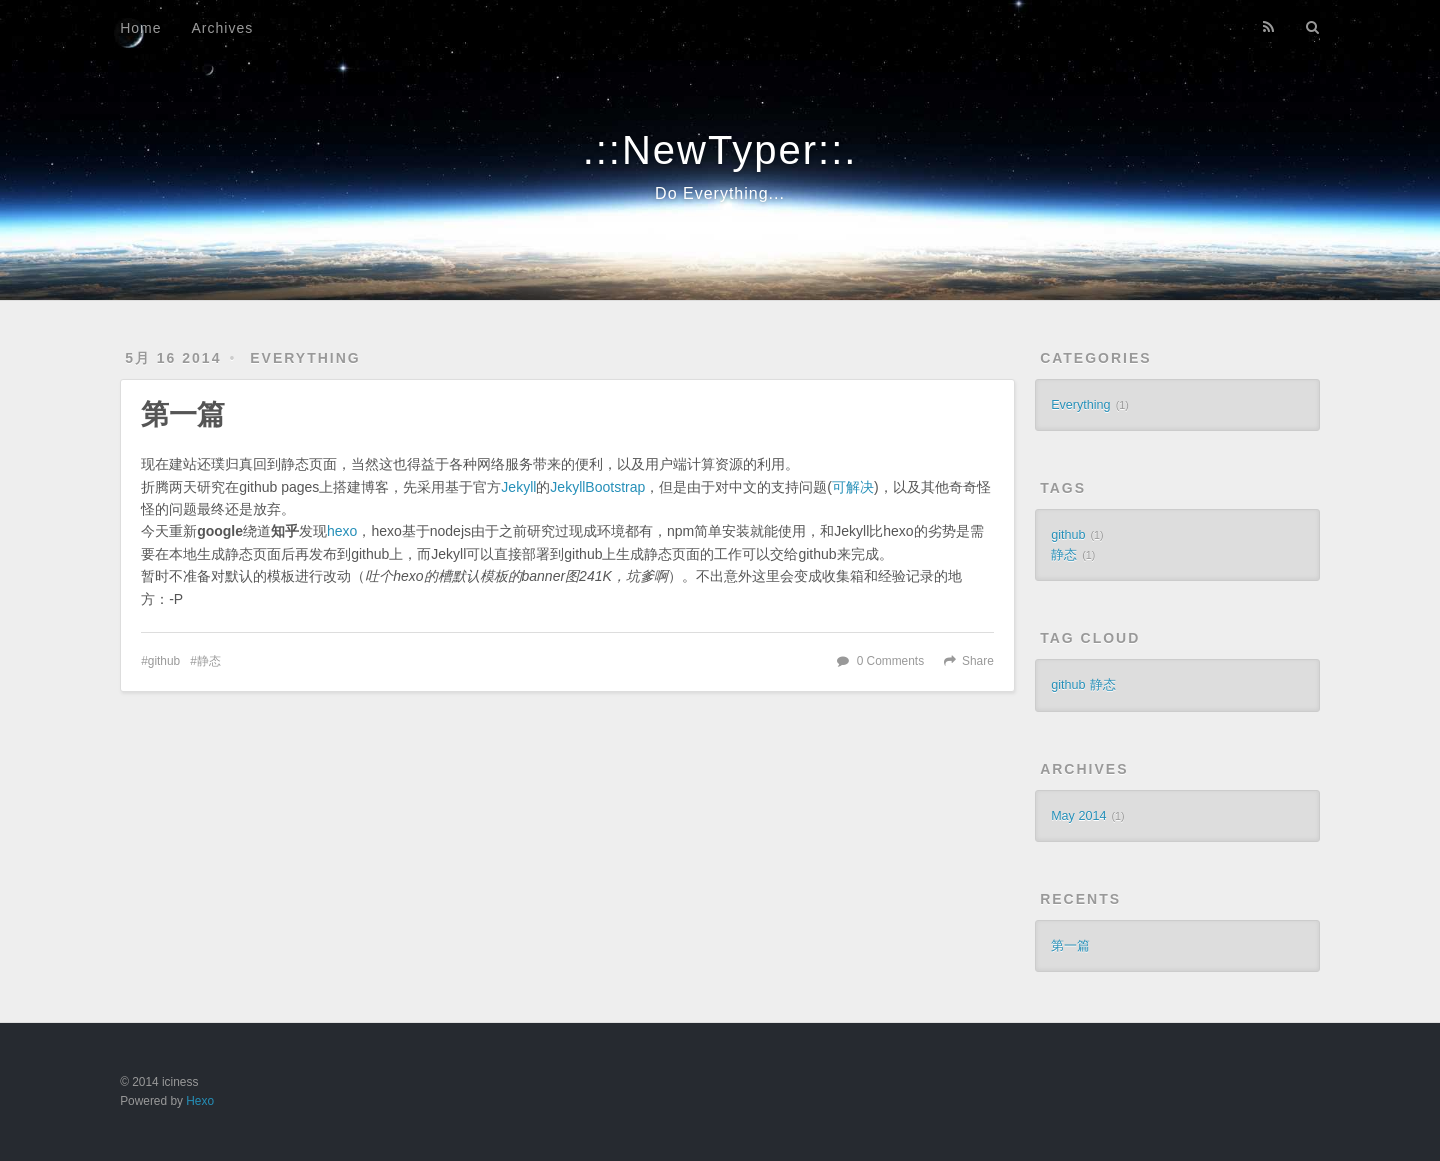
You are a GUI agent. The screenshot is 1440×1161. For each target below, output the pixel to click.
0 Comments (890, 661)
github (164, 661)
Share (978, 661)
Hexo (200, 1101)
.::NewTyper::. (720, 150)
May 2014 (1078, 816)
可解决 (853, 487)
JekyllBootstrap (597, 487)
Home (140, 28)
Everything (305, 358)
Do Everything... (720, 193)
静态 (209, 661)
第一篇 (183, 414)
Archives (223, 28)
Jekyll (518, 487)
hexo (342, 531)
